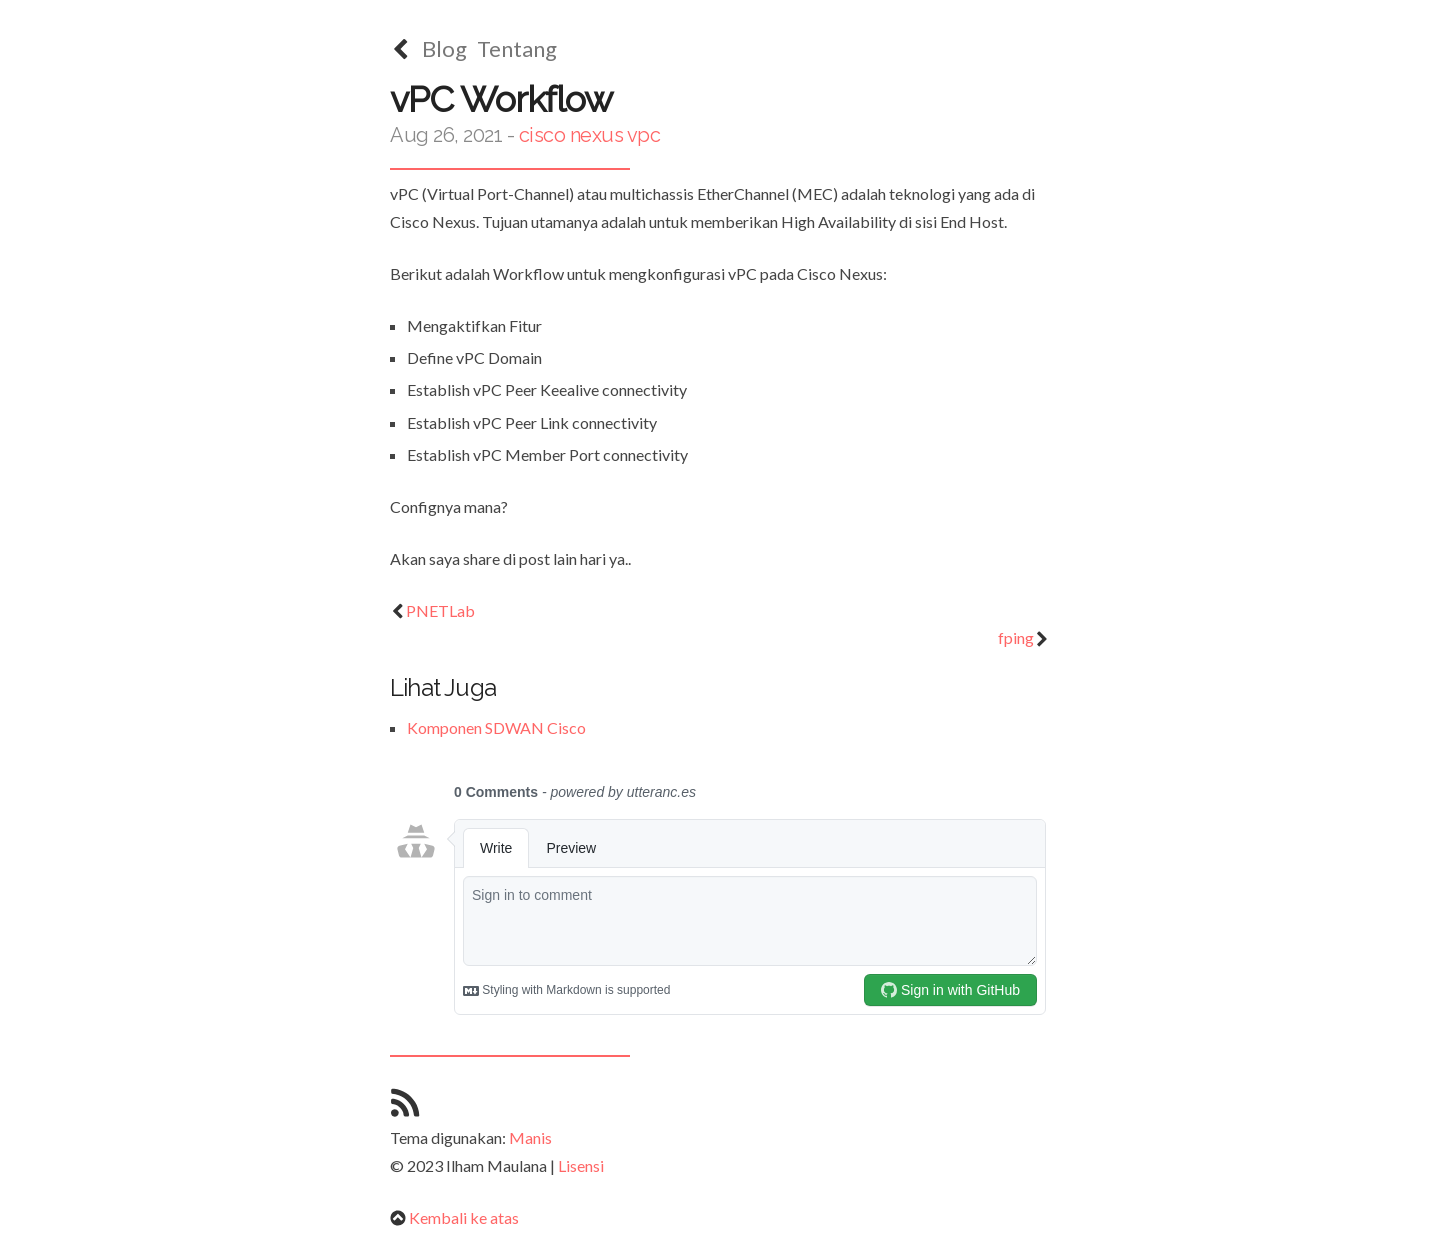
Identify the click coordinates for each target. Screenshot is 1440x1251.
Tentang (517, 48)
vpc (644, 135)
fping (1024, 637)
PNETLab (432, 610)
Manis (530, 1137)
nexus (597, 135)
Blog (444, 48)
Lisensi (581, 1165)
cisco (542, 135)
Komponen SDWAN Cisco (496, 727)
